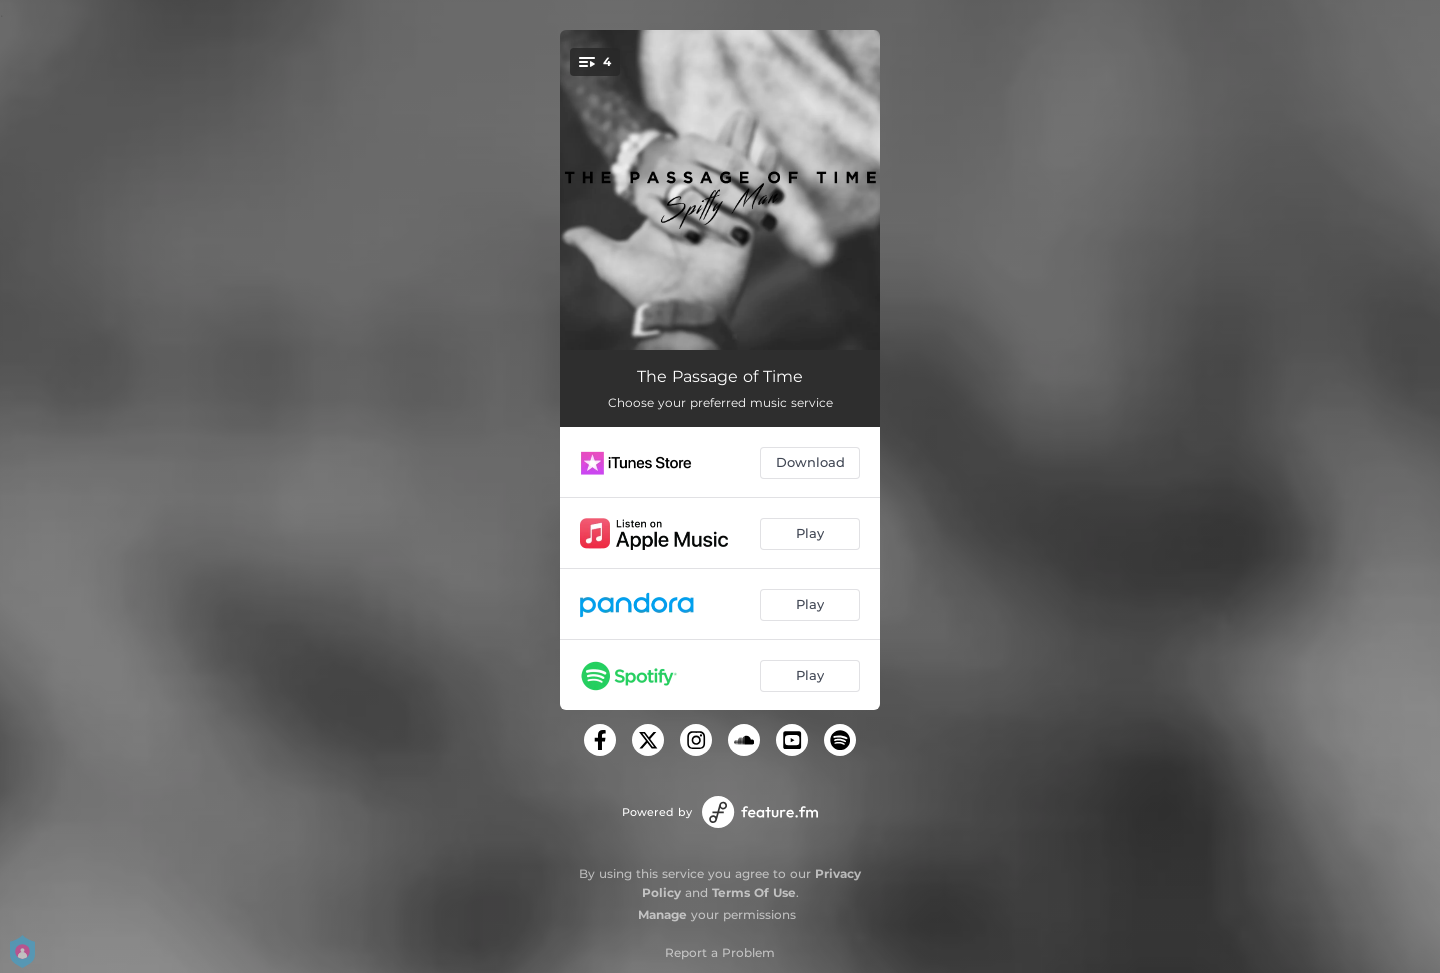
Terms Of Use (754, 892)
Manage (662, 914)
